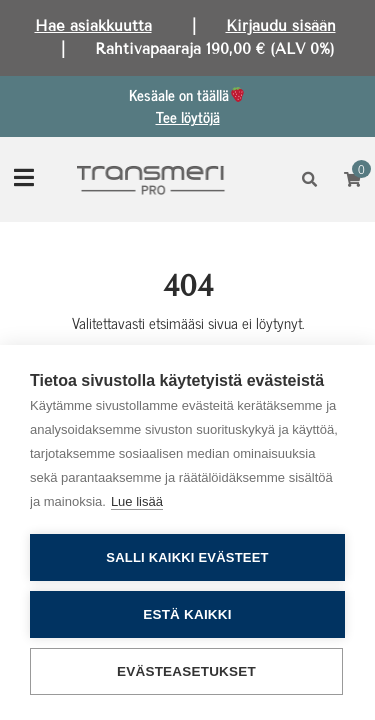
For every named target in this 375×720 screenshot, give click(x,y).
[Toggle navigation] (24, 179)
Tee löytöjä (188, 116)
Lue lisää (137, 501)
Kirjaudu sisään (281, 26)
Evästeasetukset (186, 671)
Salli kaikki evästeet (187, 557)
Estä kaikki (187, 614)
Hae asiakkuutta (93, 26)
